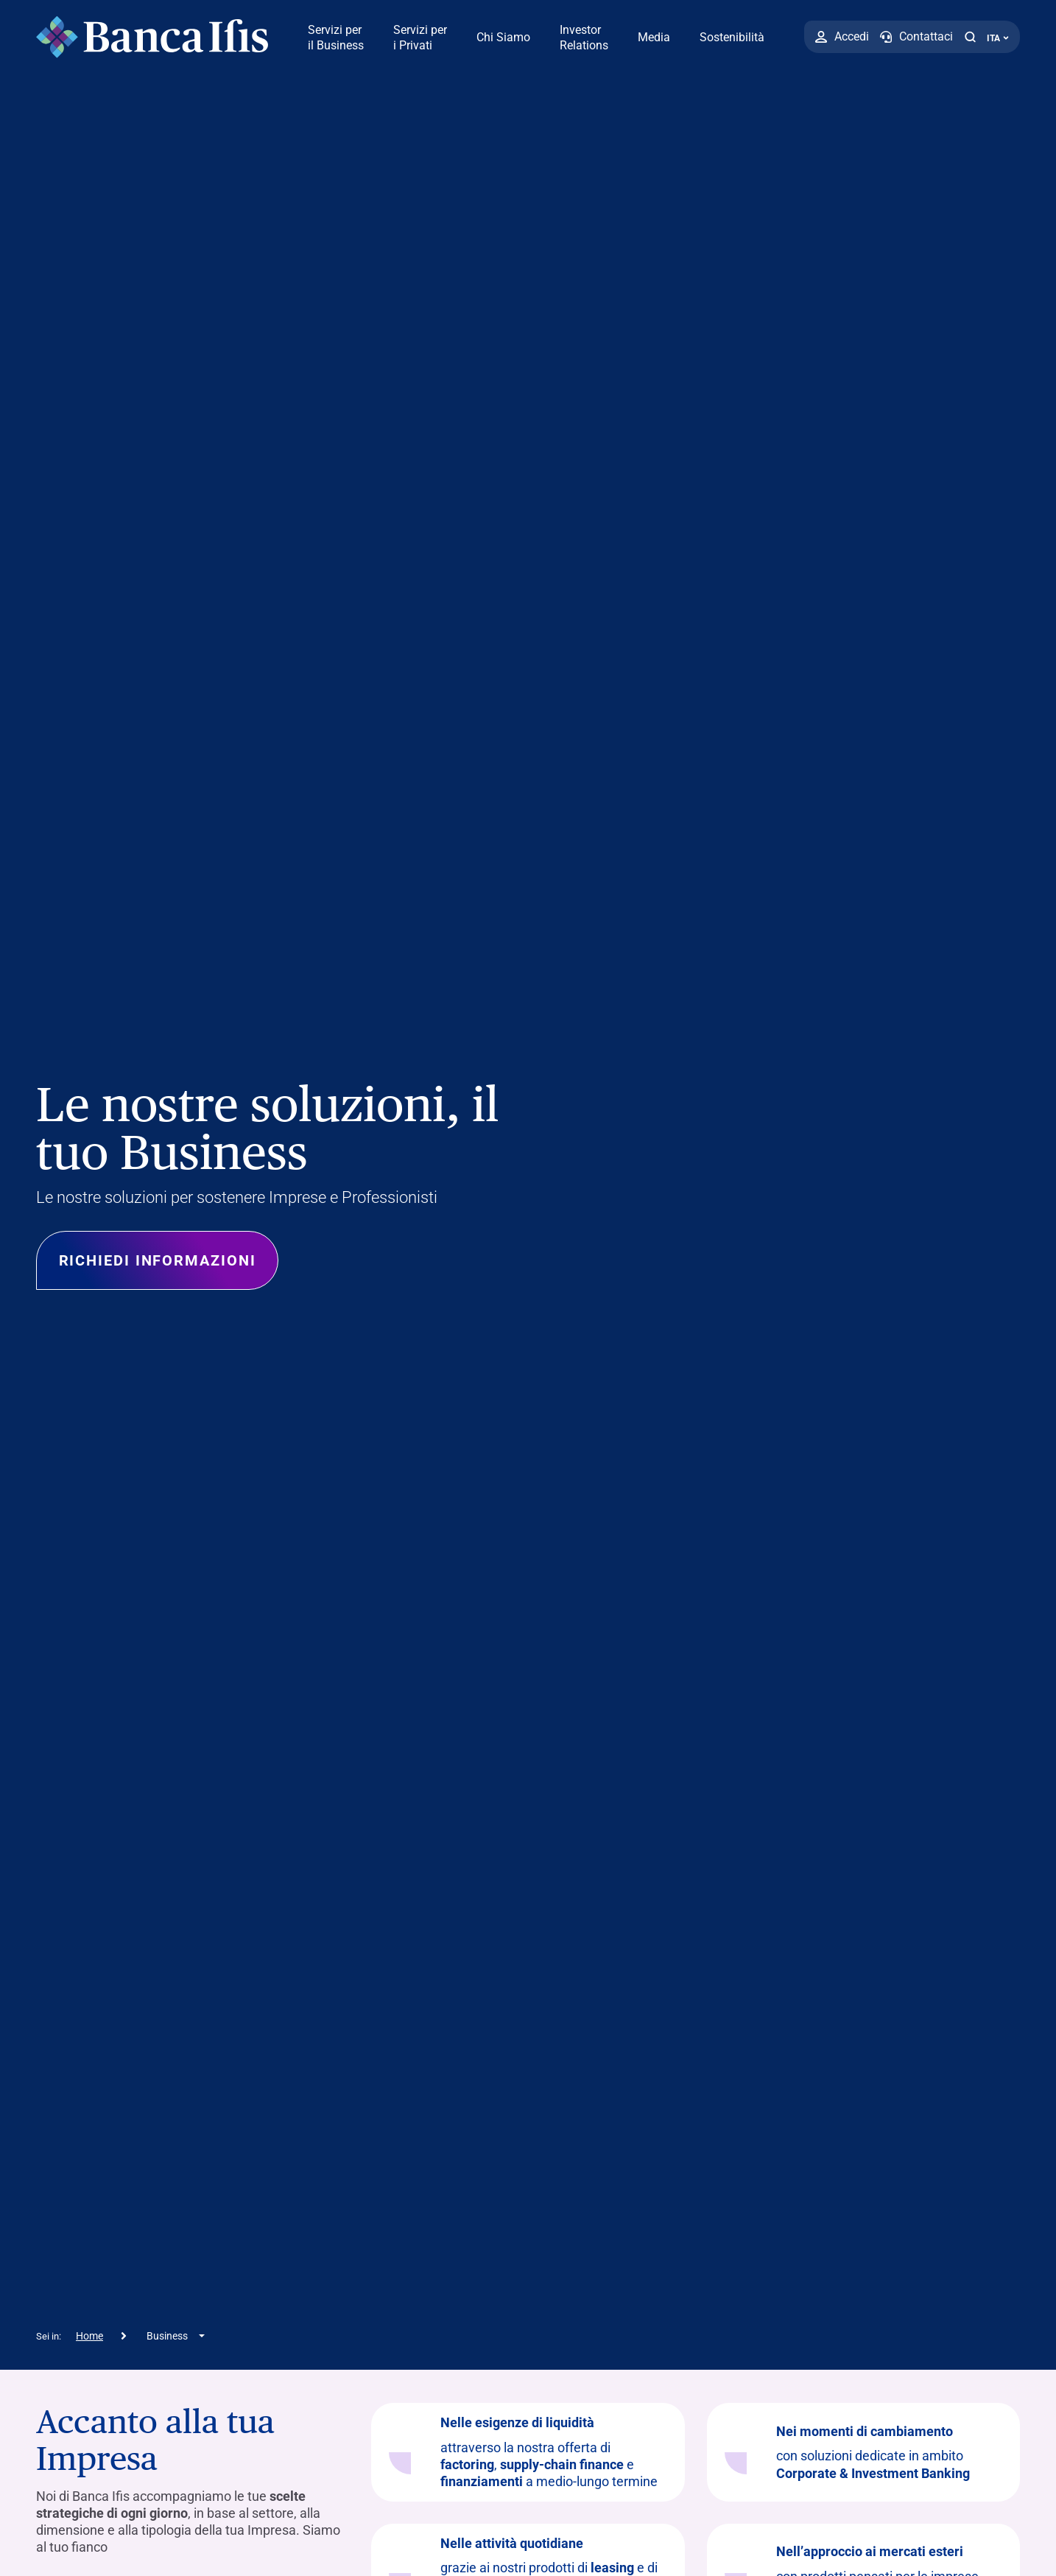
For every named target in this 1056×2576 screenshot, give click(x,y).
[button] (970, 37)
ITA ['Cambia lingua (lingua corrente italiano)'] (998, 38)
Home (89, 2336)
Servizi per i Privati (420, 37)
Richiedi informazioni (158, 1260)
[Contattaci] (916, 37)
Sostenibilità (732, 37)
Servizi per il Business (336, 37)
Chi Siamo (503, 37)
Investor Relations (584, 37)
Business (167, 2336)
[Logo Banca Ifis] (152, 36)
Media (654, 37)
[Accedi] (842, 37)
